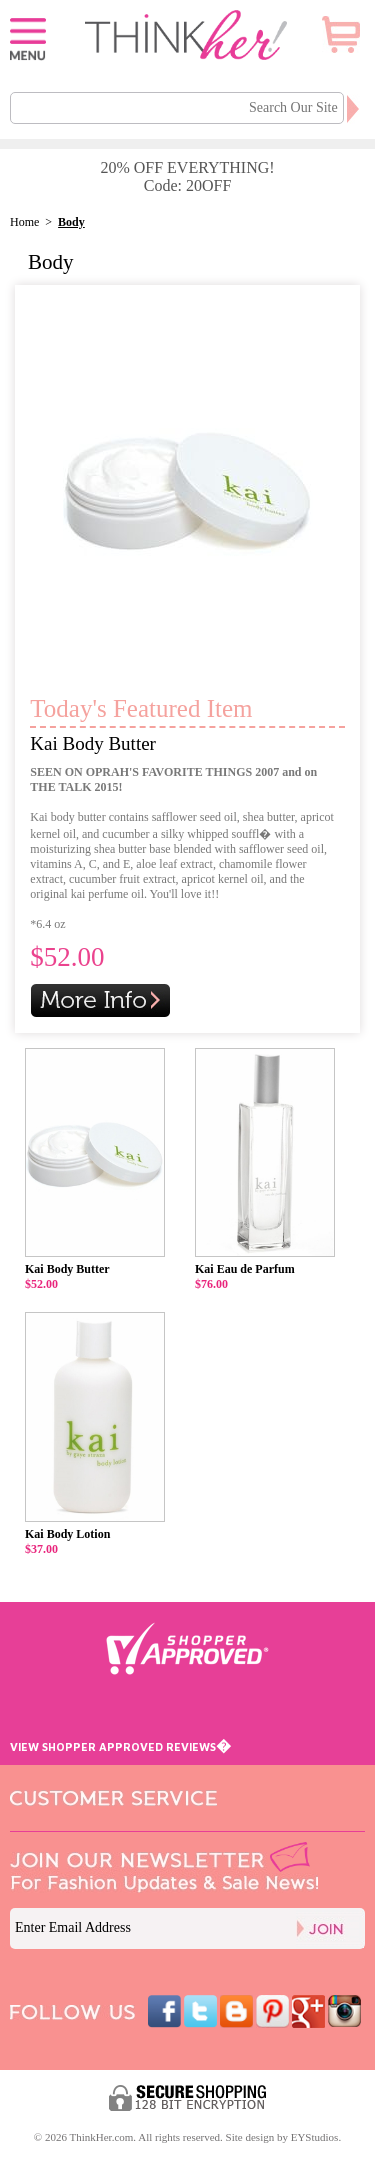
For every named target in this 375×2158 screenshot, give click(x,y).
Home (24, 222)
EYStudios (315, 2137)
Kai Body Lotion (67, 1534)
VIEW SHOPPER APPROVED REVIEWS (120, 1746)
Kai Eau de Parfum (245, 1269)
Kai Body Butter (93, 743)
